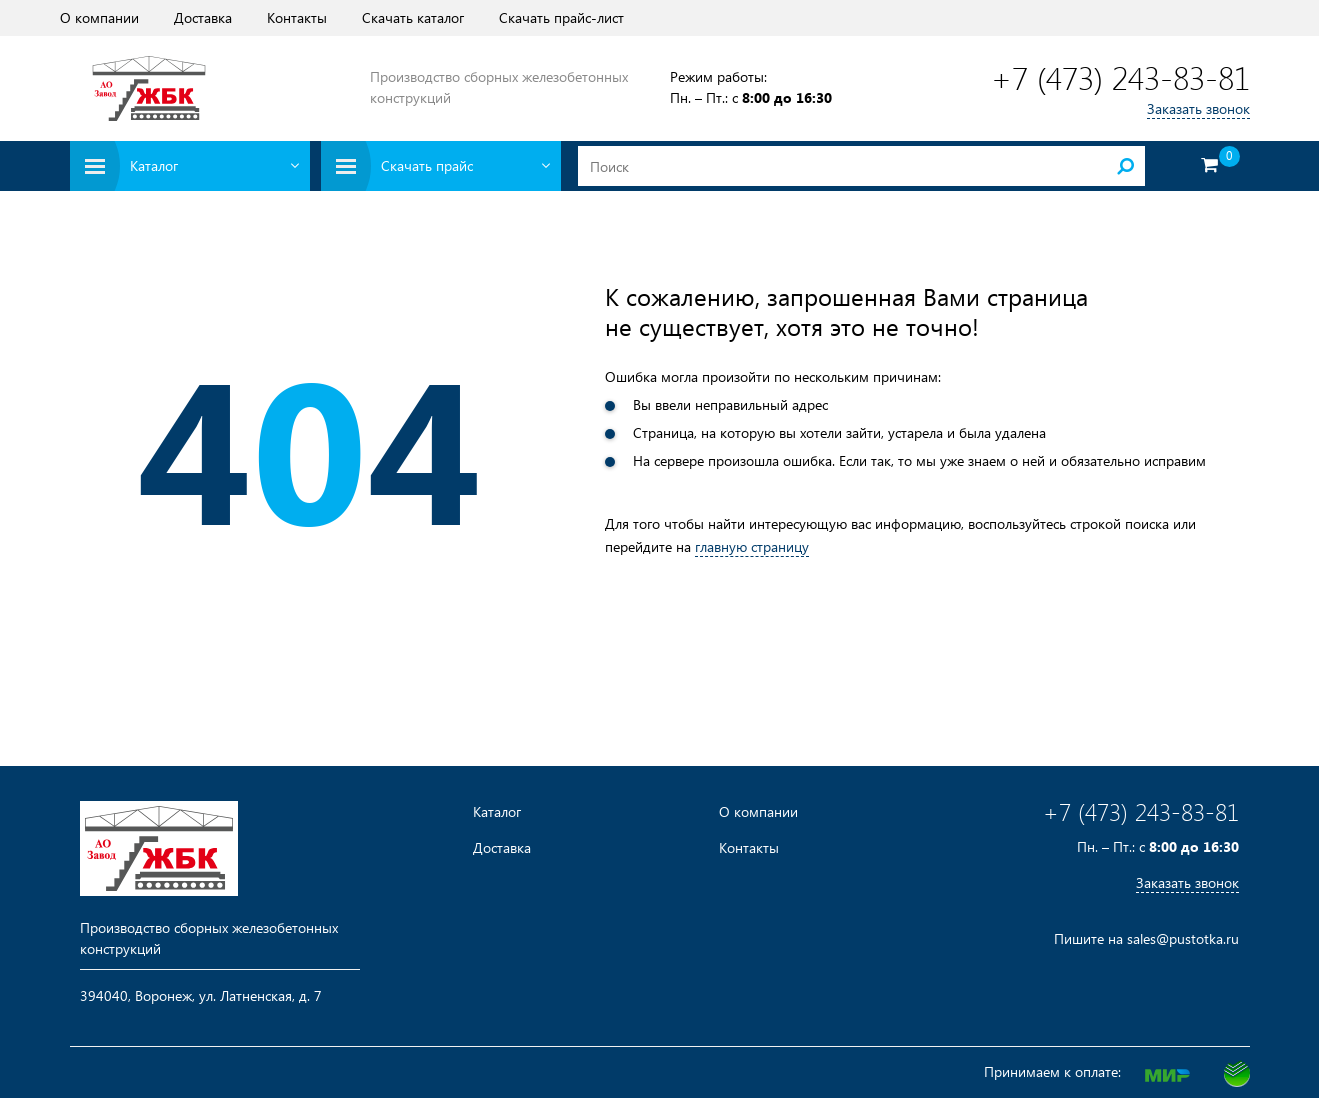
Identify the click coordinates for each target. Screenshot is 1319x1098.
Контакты (297, 17)
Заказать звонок (1198, 108)
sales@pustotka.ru (1183, 938)
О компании (99, 17)
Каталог (497, 812)
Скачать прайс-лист (561, 17)
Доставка (203, 17)
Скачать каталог (413, 17)
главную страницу (752, 546)
